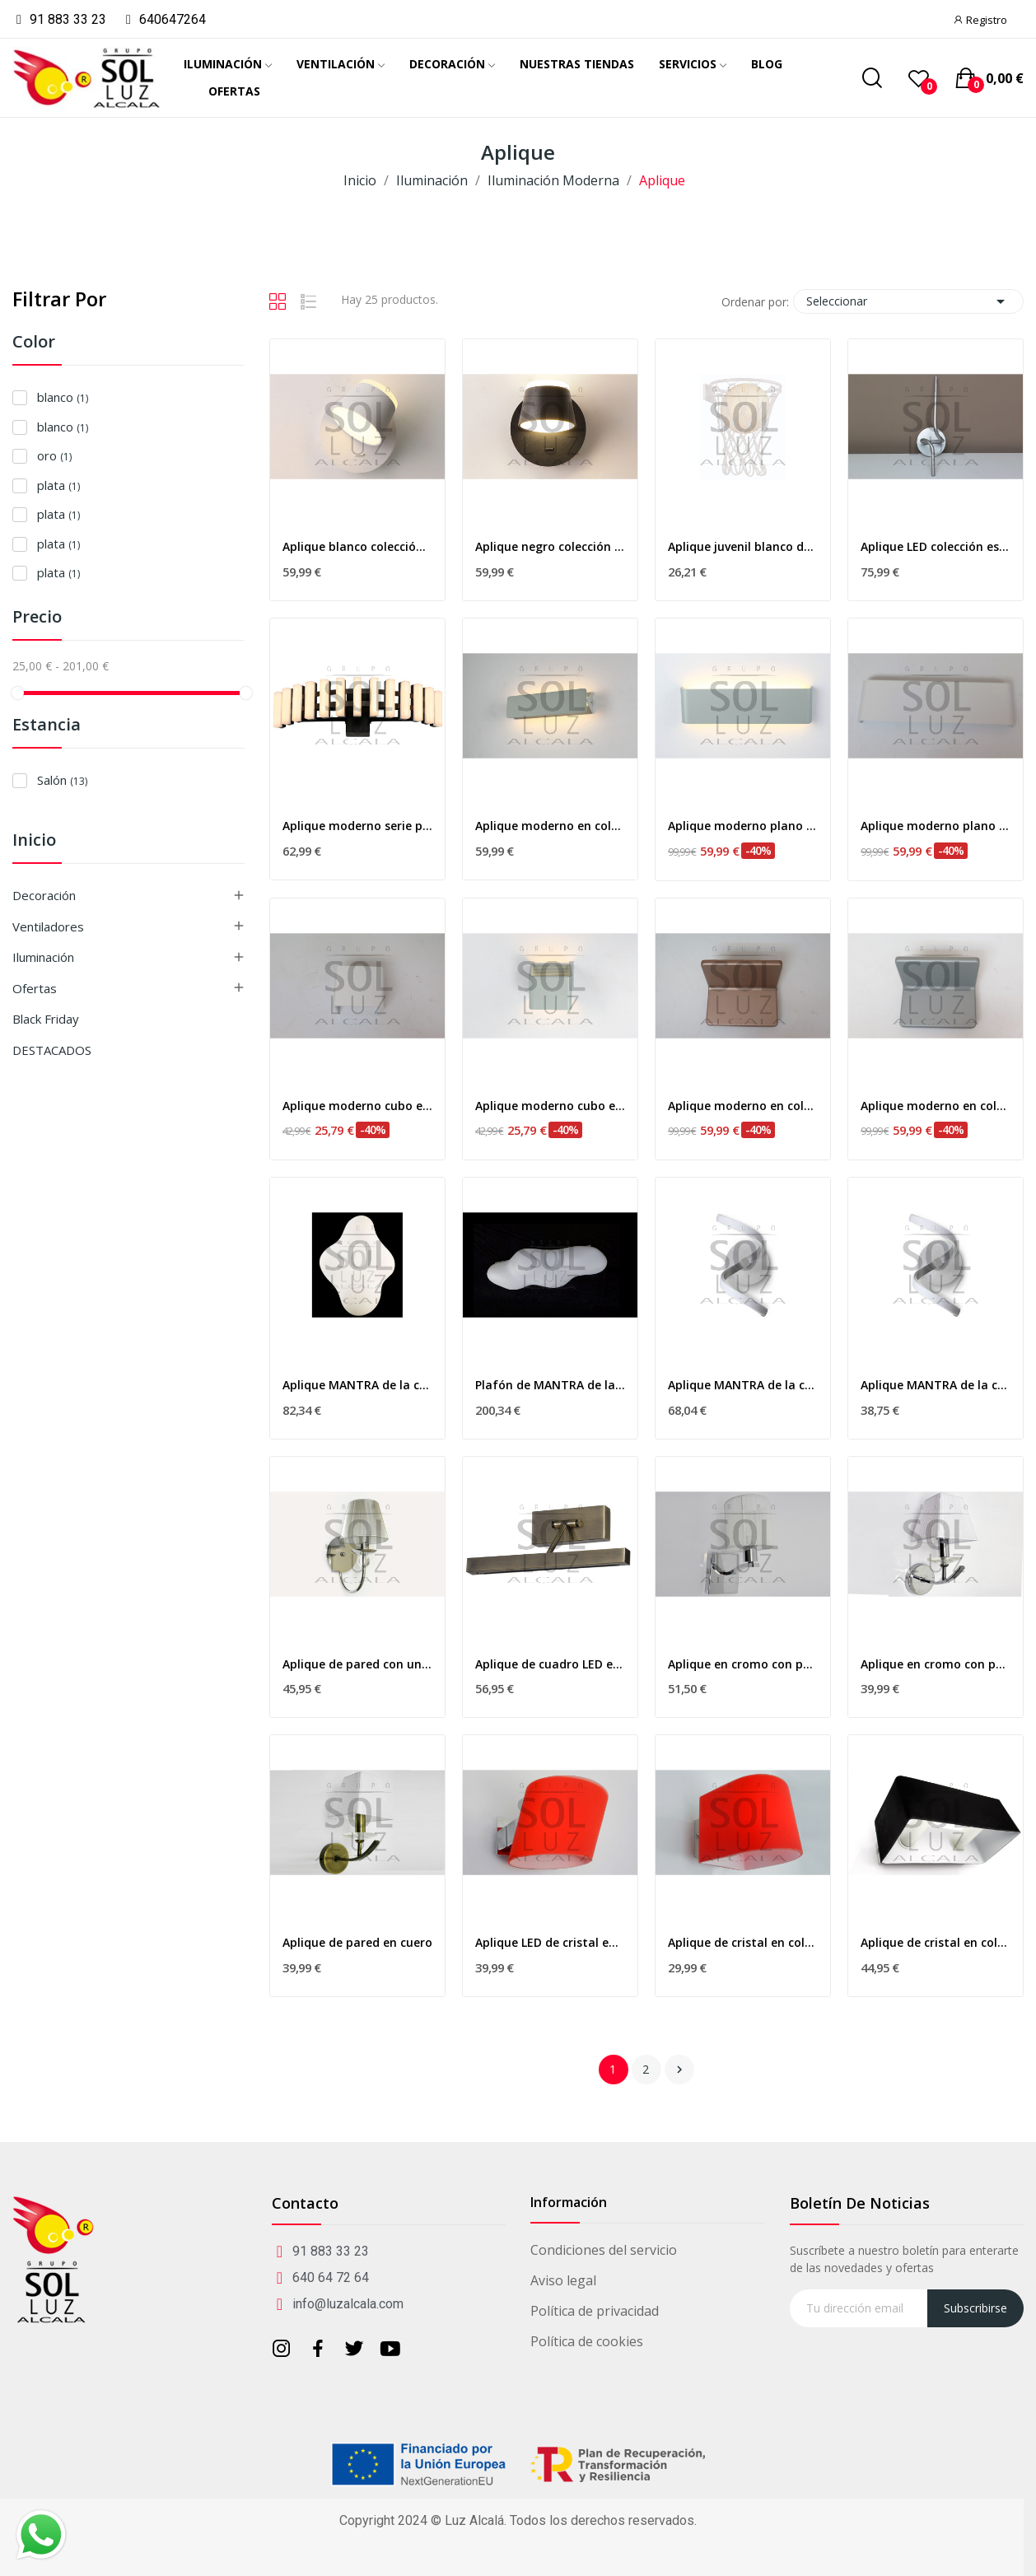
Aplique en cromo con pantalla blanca (743, 1664)
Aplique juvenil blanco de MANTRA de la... (743, 546)
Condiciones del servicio (603, 2250)
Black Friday (45, 1018)
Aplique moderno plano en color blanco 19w (935, 825)
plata (58, 485)
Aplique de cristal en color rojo (743, 1942)
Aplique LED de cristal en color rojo (550, 1942)
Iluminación (43, 957)
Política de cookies (586, 2341)
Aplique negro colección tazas (550, 546)
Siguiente (679, 2069)
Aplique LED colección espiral (935, 546)
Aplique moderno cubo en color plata (550, 1105)
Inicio (34, 841)
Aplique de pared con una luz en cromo (357, 1664)
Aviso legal (563, 2280)
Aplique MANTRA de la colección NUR (935, 1385)
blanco (62, 397)
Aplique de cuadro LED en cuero (550, 1664)
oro (54, 455)
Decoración (44, 895)
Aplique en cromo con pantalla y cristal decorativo (935, 1664)
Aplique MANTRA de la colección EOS (357, 1385)
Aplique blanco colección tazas (357, 546)
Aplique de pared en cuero (357, 1942)
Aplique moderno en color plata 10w (550, 825)
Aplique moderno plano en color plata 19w (743, 825)
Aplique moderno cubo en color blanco (357, 1105)
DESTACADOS (51, 1050)
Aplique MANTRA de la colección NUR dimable (743, 1385)
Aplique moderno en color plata (935, 1105)
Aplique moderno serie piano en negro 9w (357, 825)
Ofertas (34, 988)
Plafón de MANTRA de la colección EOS (550, 1385)
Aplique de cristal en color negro (935, 1942)
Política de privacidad (594, 2311)
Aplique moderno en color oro (743, 1105)
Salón (62, 780)
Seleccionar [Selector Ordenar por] (908, 301)
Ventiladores (48, 926)
